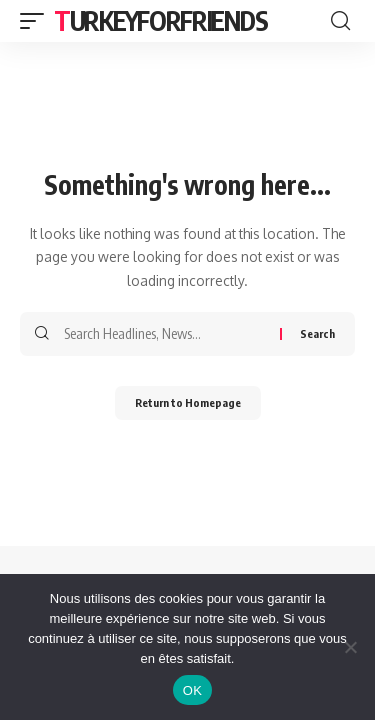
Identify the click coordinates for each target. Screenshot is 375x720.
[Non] (350, 647)
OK (192, 690)
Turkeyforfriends (160, 20)
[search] (340, 21)
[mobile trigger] (37, 21)
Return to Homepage (188, 402)
